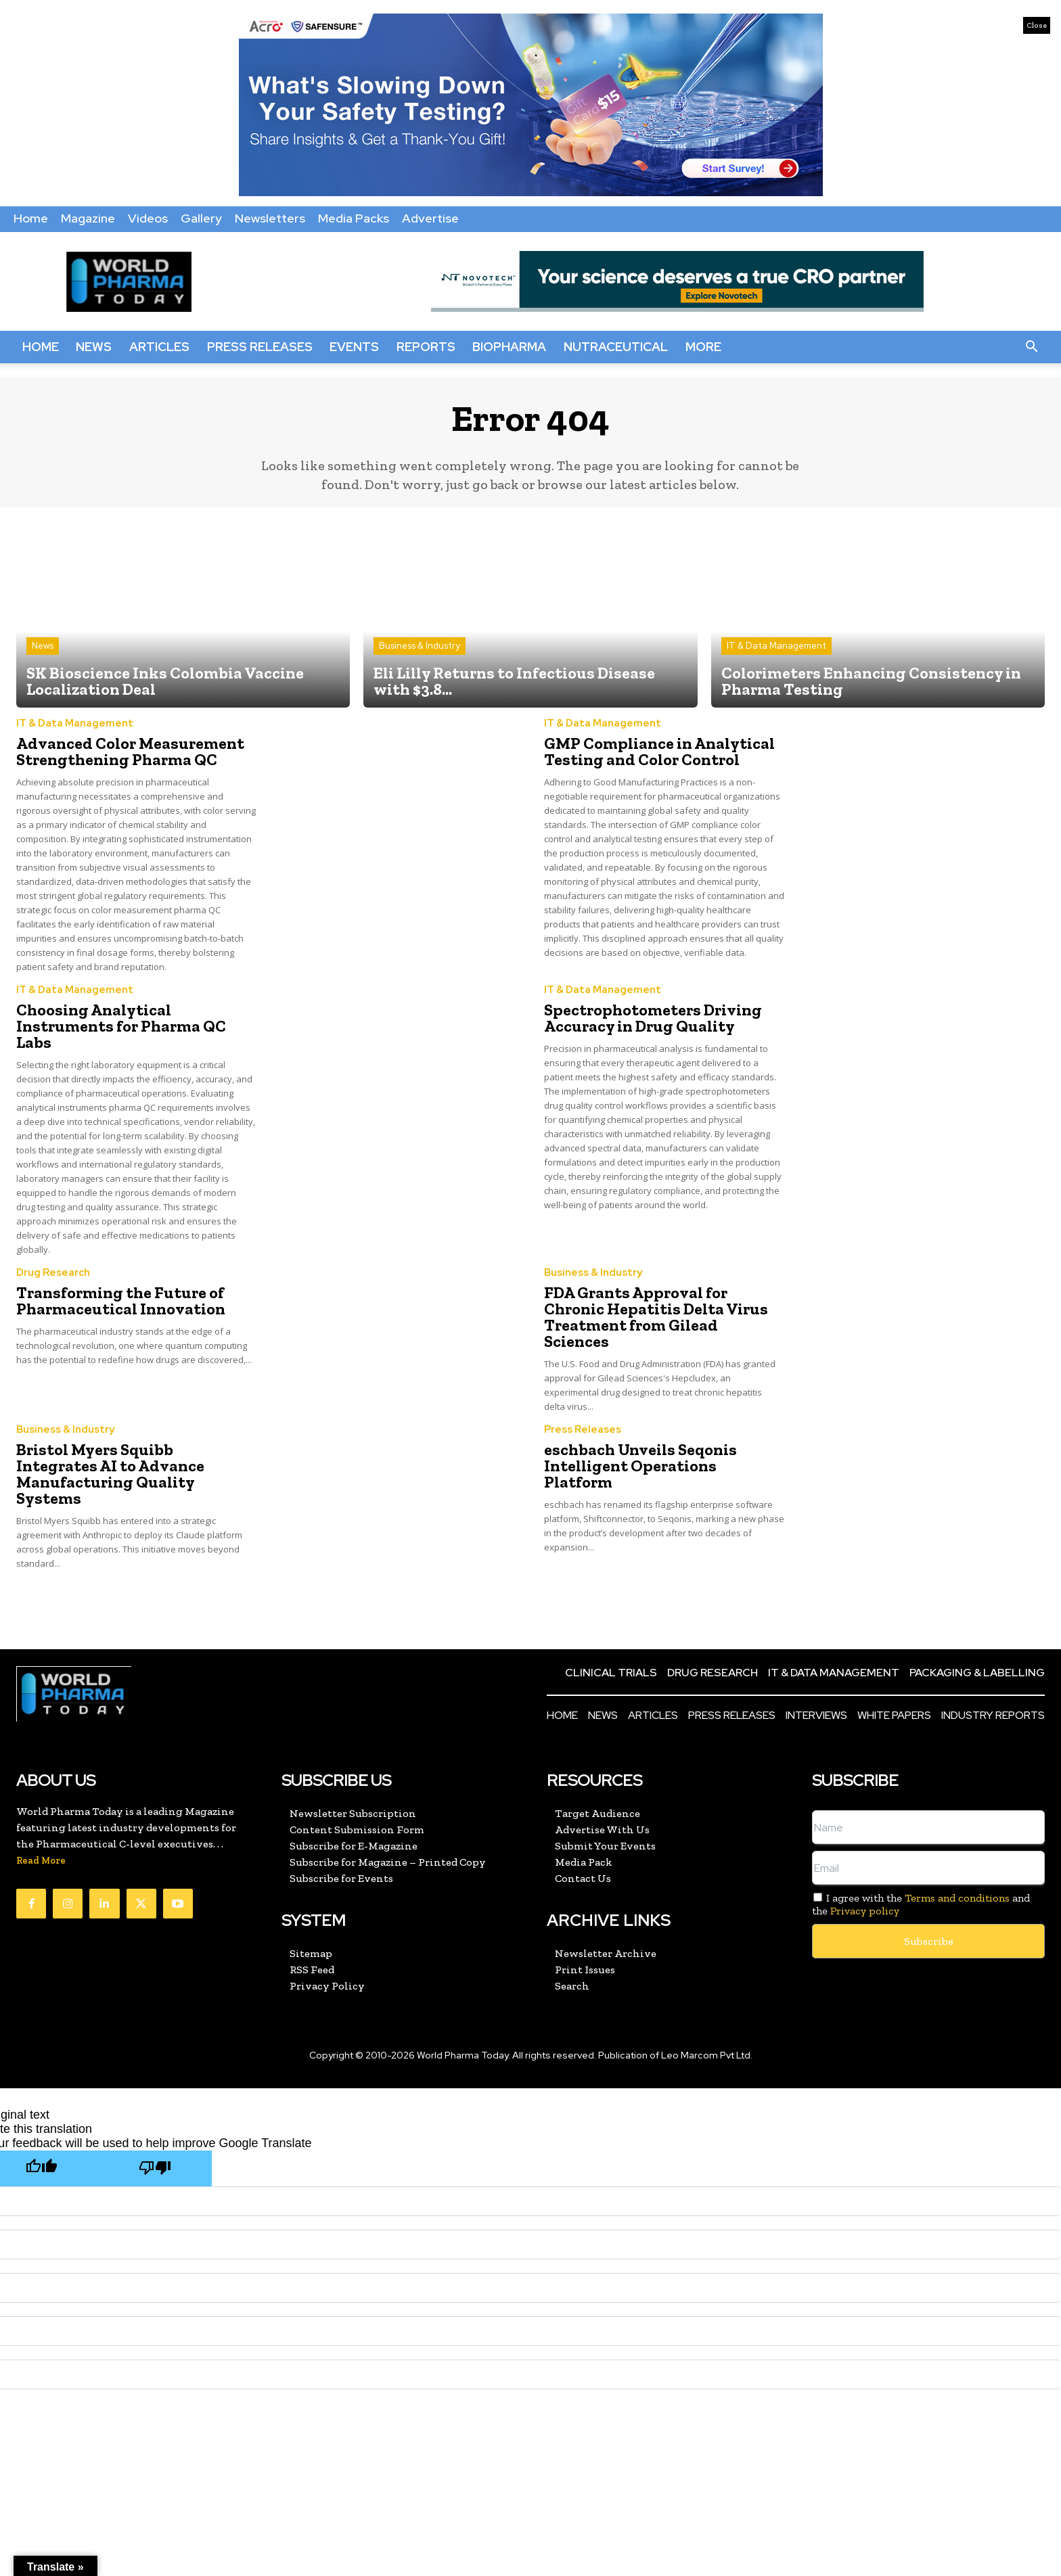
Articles (159, 346)
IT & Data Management (776, 645)
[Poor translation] (155, 2168)
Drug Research (53, 1273)
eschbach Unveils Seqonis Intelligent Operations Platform (640, 1466)
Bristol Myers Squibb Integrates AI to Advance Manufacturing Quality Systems (110, 1474)
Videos (148, 218)
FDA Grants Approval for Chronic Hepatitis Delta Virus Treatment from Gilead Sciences (656, 1317)
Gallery (201, 218)
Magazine (88, 218)
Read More (41, 1860)
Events (354, 346)
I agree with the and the (921, 1904)
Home (31, 218)
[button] (1031, 347)
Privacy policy (864, 1910)
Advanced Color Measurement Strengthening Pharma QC (130, 751)
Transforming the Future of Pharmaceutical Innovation (120, 1300)
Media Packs (353, 218)
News (94, 346)
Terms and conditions (957, 1897)
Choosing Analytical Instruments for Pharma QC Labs (121, 1026)
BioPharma (509, 346)
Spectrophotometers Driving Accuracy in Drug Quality (653, 1018)
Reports (426, 346)
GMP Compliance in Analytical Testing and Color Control (659, 751)
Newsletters (270, 218)
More (703, 346)
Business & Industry (419, 645)
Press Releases (260, 346)
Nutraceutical (616, 346)
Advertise (430, 218)
